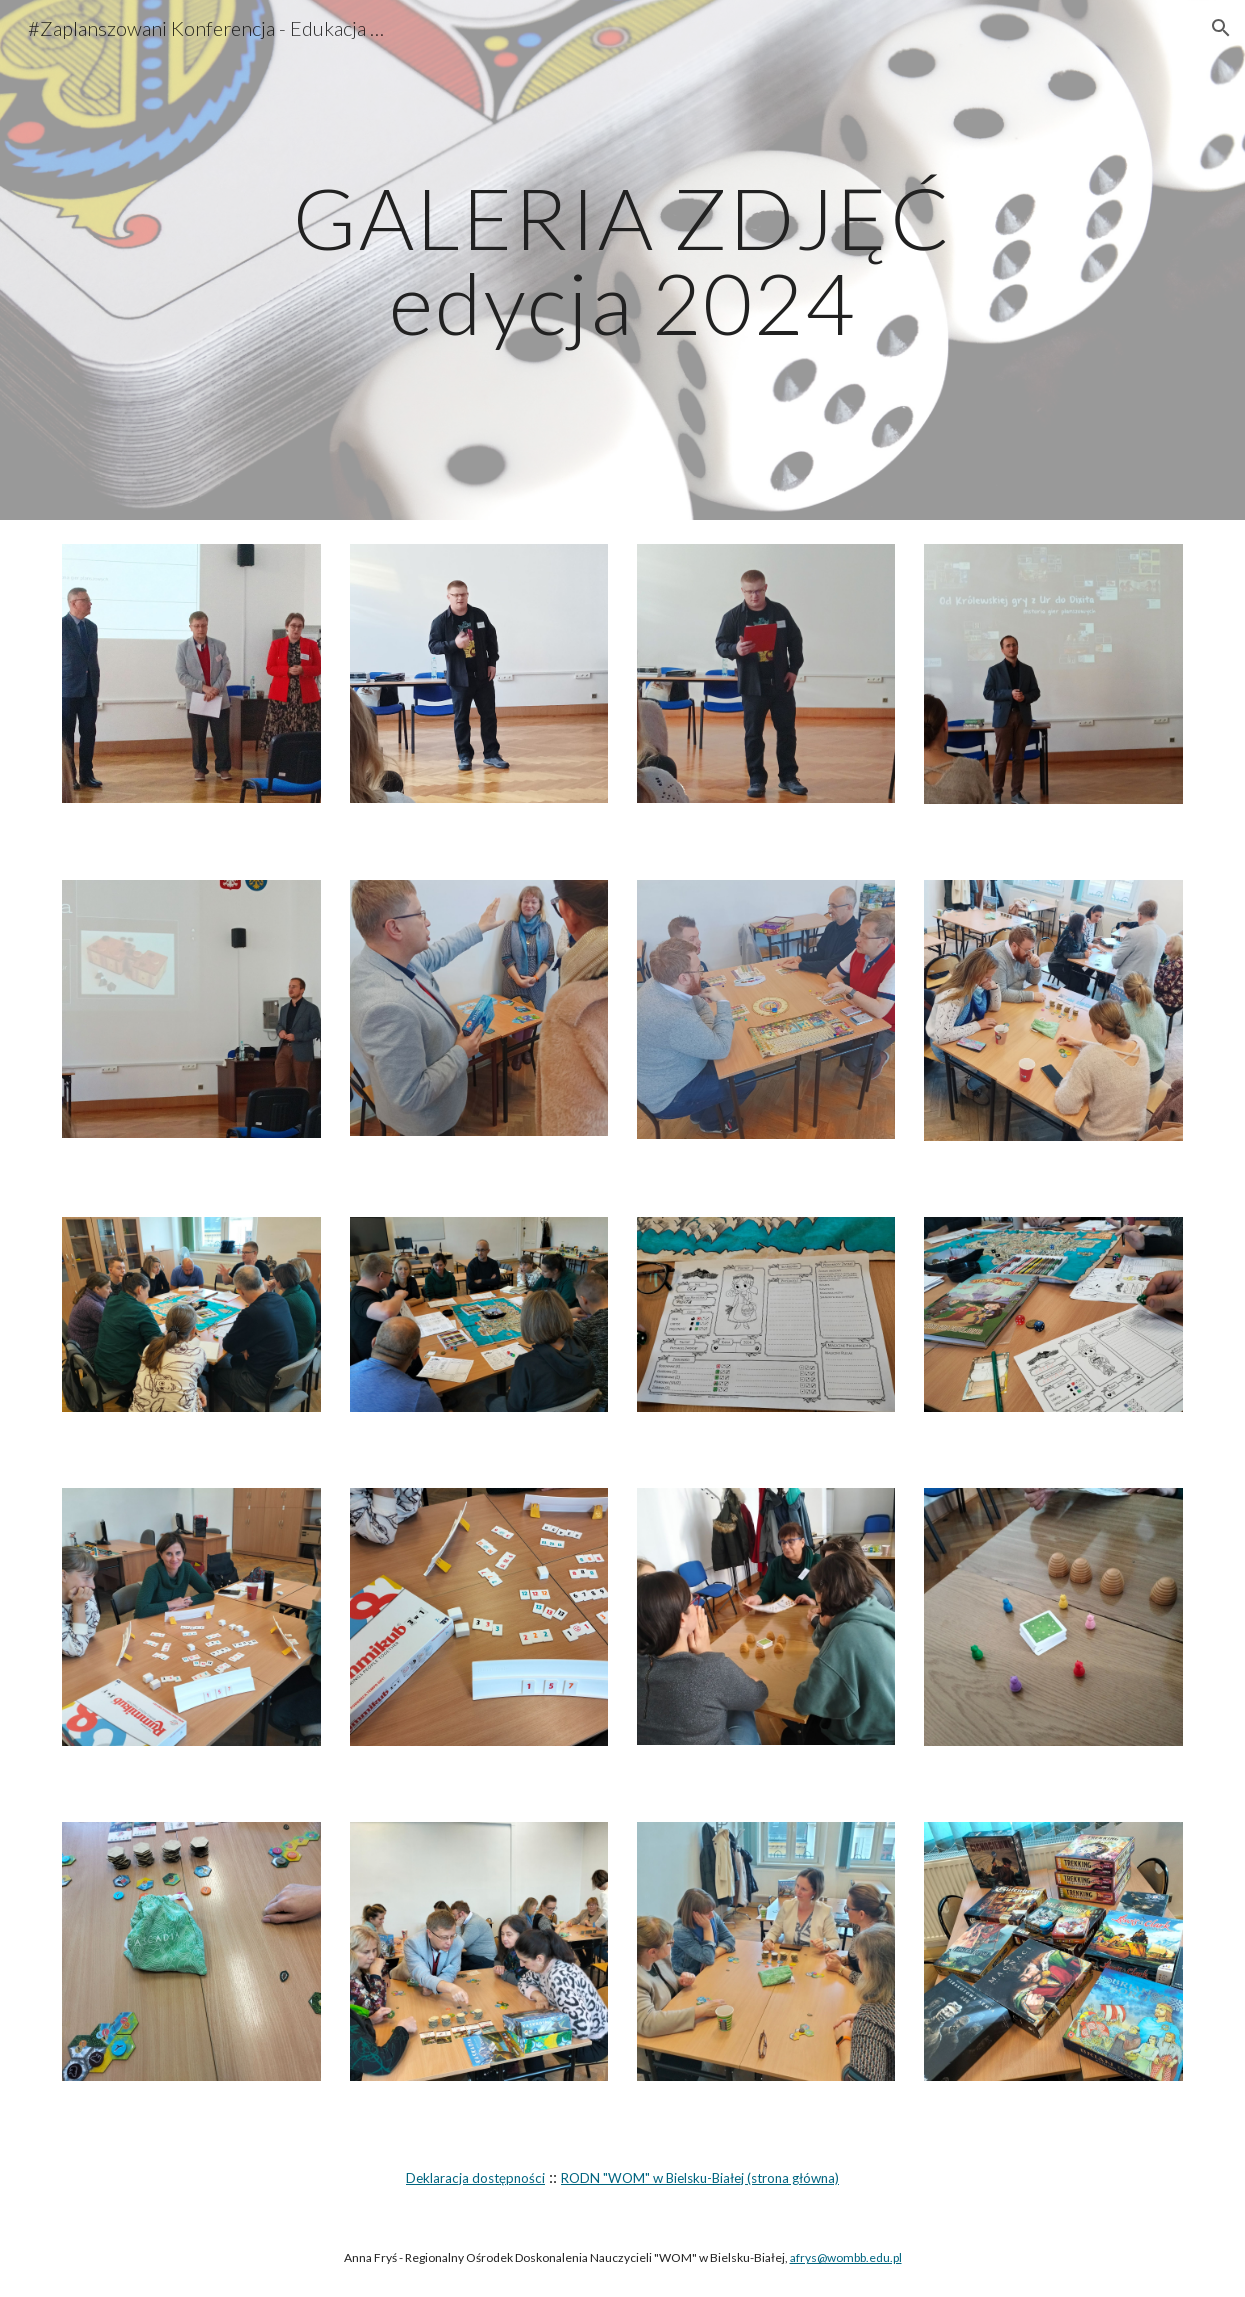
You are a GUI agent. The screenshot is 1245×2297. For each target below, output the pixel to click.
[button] (1221, 28)
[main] (622, 260)
